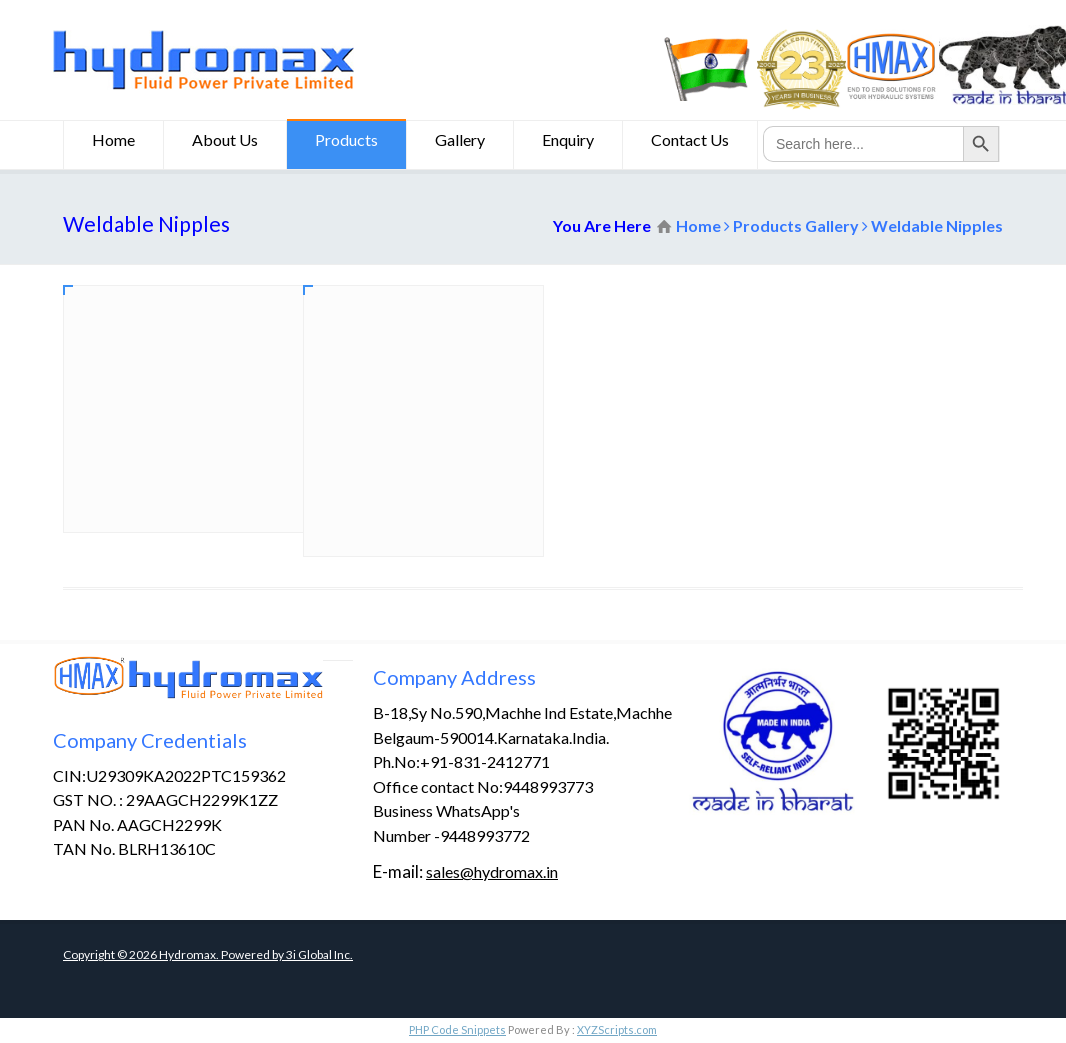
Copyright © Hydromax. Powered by (174, 954)
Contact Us (690, 142)
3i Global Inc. (319, 954)
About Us (225, 142)
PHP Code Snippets (457, 1029)
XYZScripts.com (617, 1029)
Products (346, 142)
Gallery (460, 142)
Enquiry (568, 142)
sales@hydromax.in (492, 871)
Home (113, 142)
